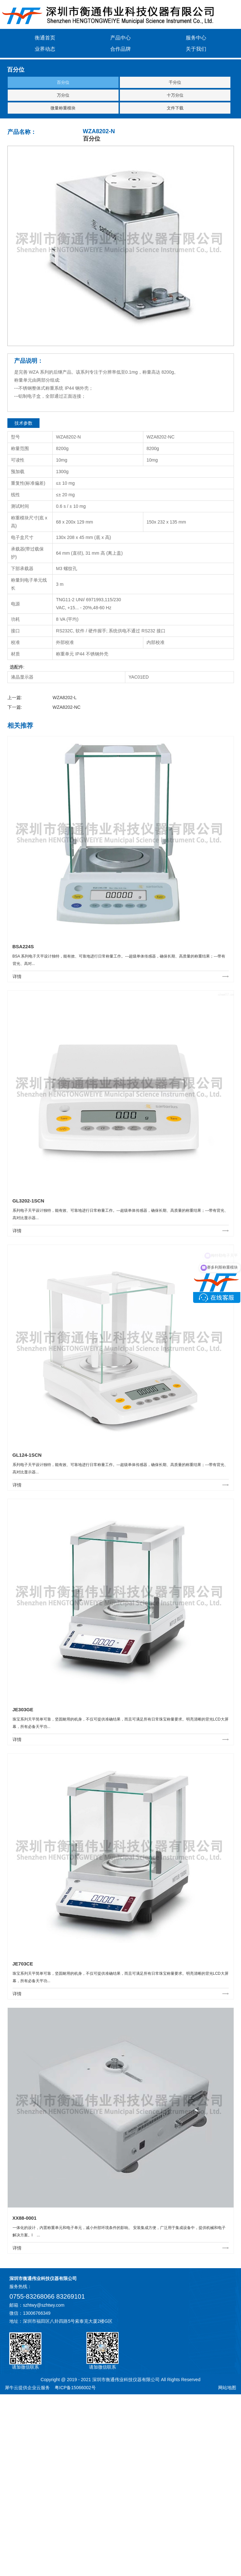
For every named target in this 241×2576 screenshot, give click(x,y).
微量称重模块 (63, 108)
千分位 (175, 82)
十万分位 (175, 95)
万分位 (63, 95)
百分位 (63, 82)
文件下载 (175, 108)
